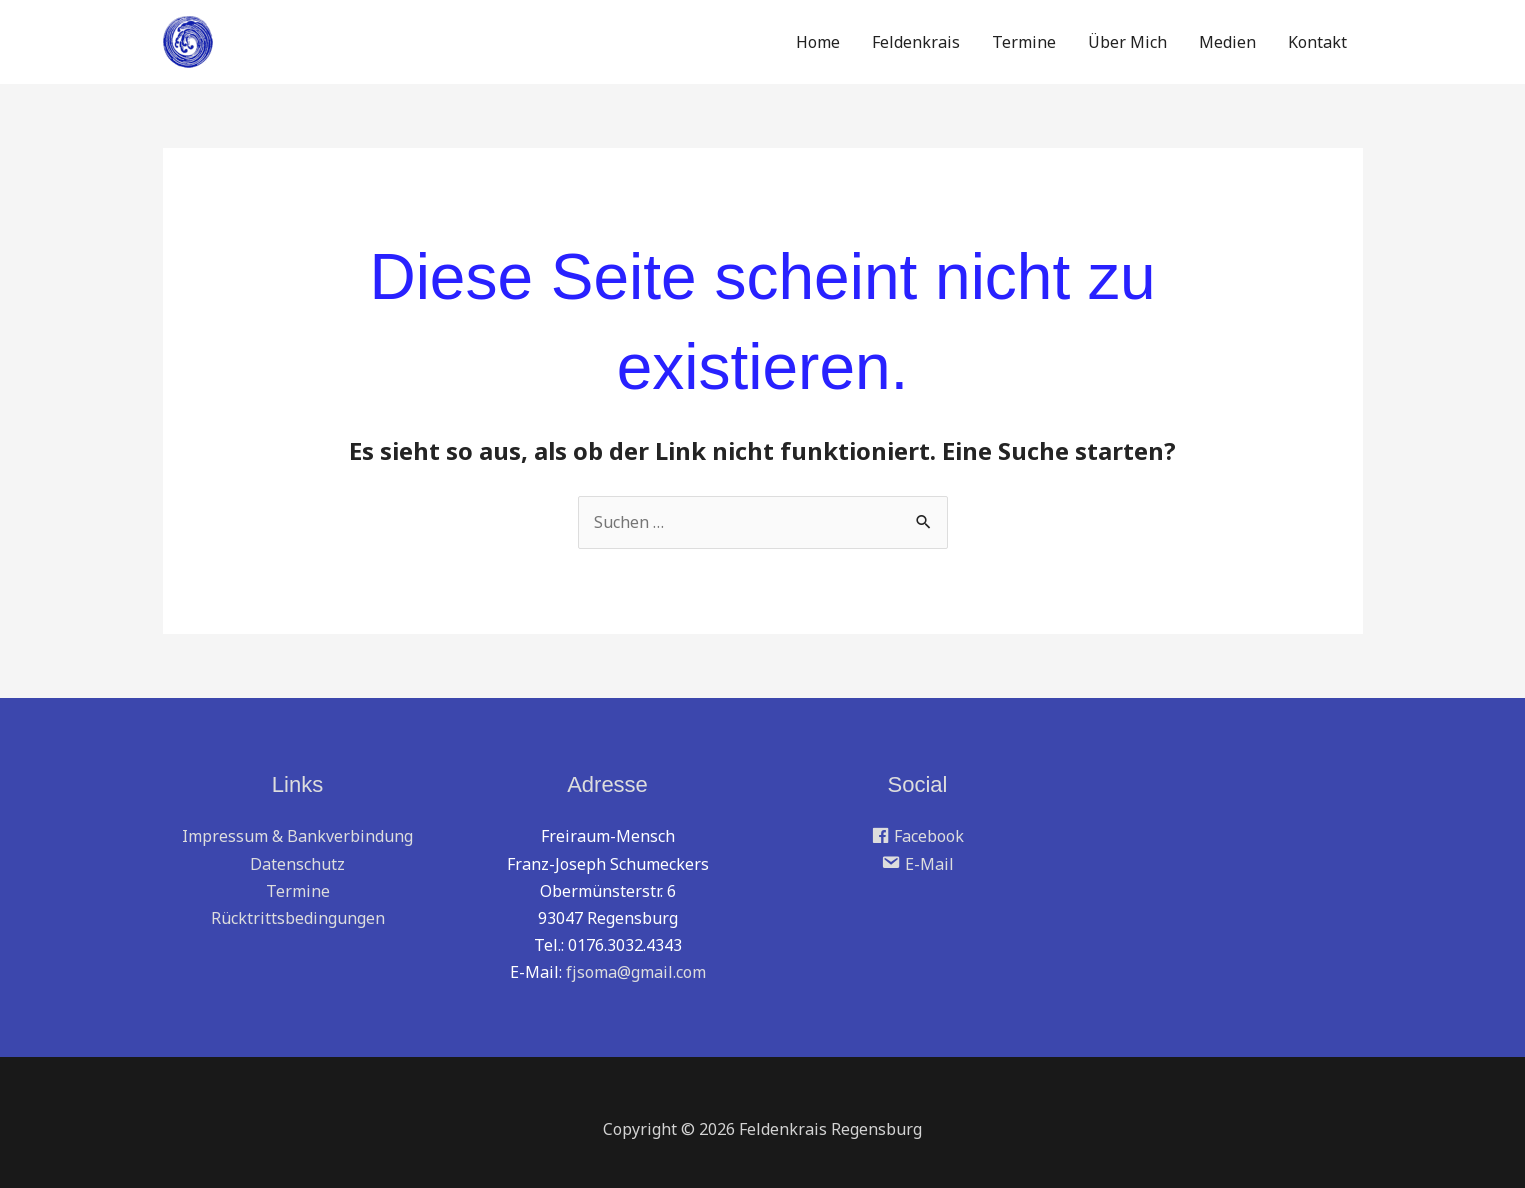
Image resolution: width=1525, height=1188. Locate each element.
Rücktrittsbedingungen (298, 918)
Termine (1024, 42)
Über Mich (1127, 42)
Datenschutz (297, 864)
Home (818, 42)
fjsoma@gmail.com (636, 972)
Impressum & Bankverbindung (297, 836)
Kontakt (1317, 42)
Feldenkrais (916, 42)
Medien (1227, 42)
